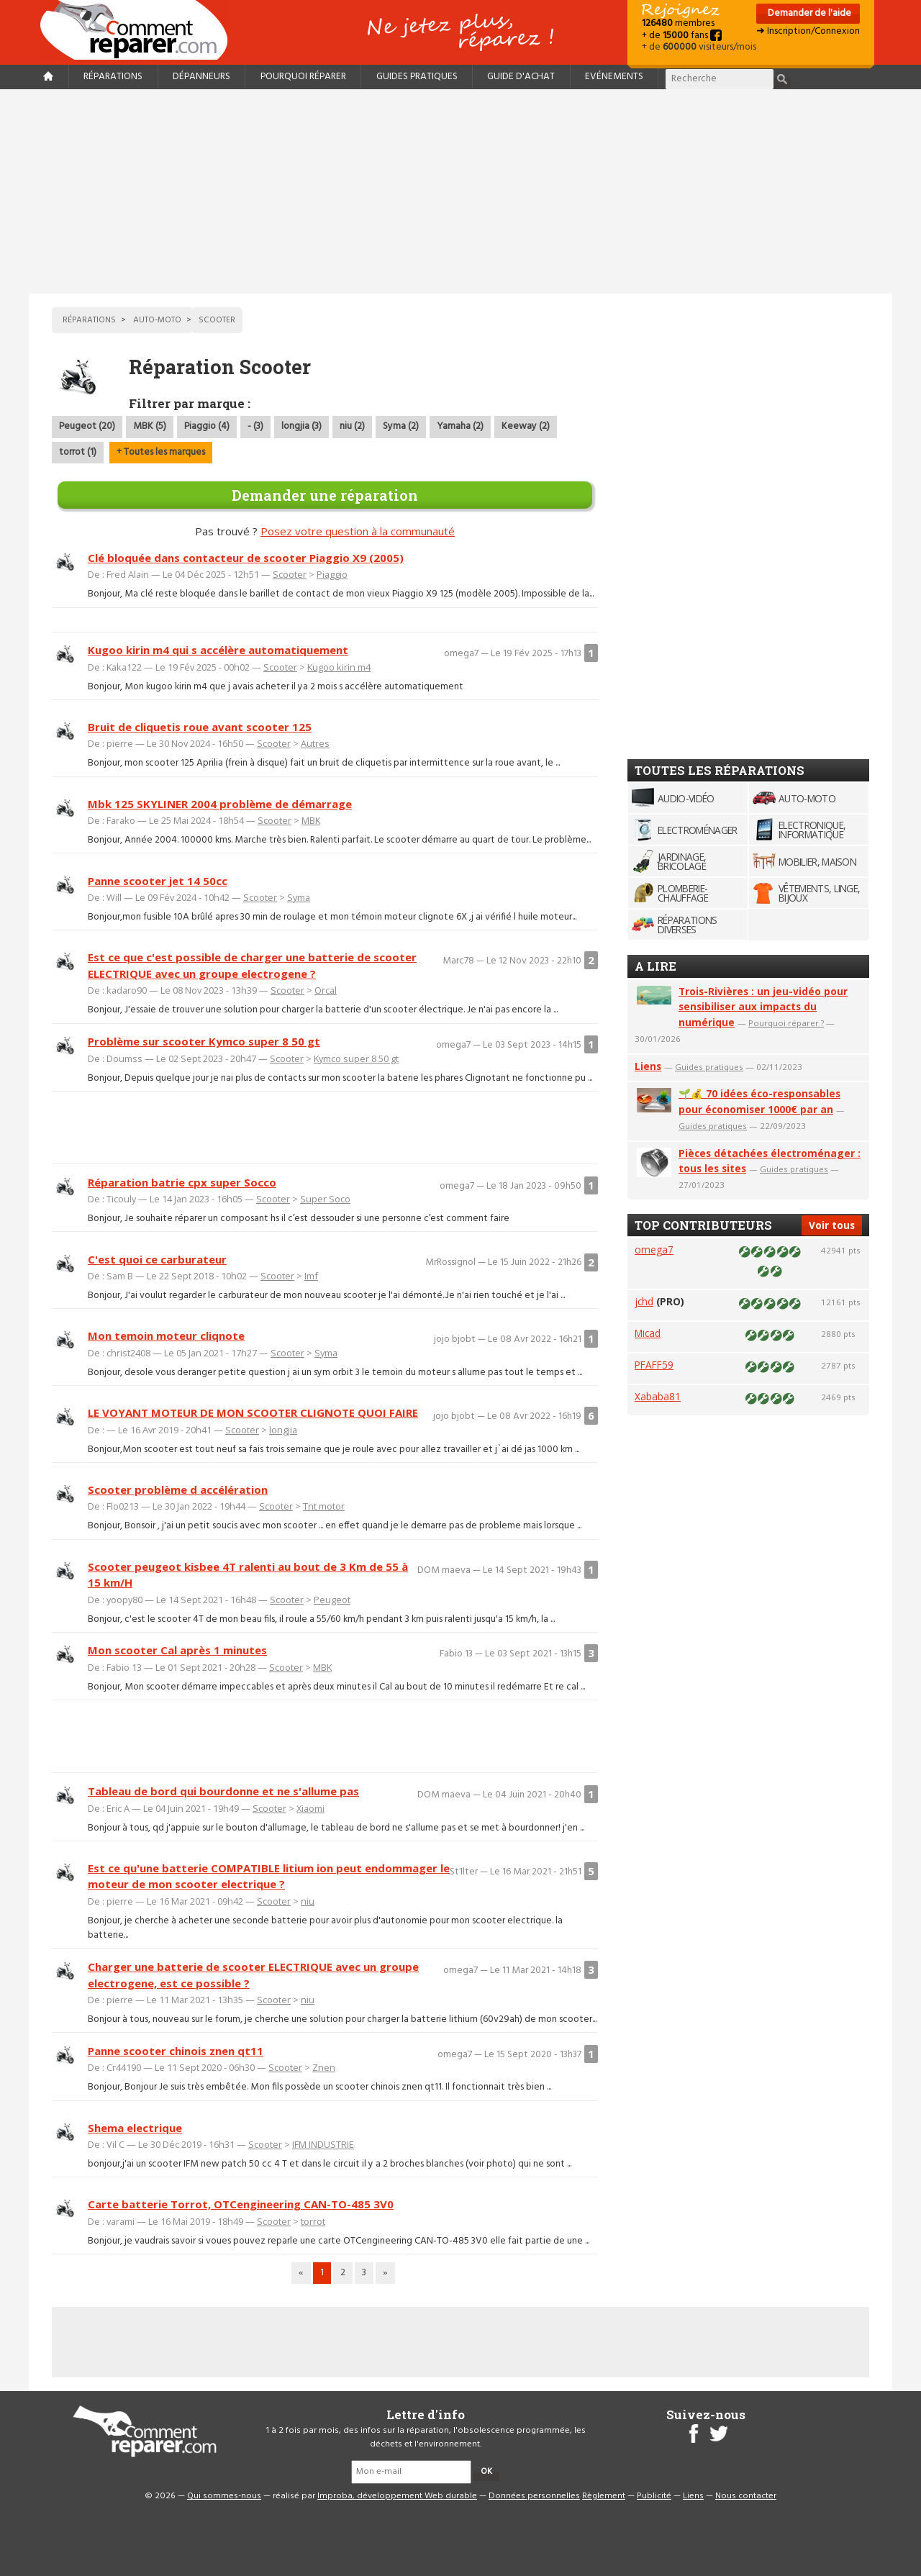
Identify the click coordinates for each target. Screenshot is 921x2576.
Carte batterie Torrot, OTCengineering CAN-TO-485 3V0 (241, 2204)
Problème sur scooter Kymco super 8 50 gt (204, 1041)
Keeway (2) (526, 426)
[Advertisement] (460, 191)
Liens (648, 1066)
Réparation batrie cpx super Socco (182, 1182)
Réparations (112, 76)
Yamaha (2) (460, 426)
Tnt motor (324, 1506)
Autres (315, 743)
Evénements (614, 76)
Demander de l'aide (808, 13)
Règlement (603, 2496)
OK (486, 2471)
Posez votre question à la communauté (357, 531)
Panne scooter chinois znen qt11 (175, 2051)
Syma (298, 897)
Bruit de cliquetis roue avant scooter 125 (200, 727)
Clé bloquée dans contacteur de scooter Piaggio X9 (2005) (246, 557)
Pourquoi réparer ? (786, 1022)
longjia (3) (301, 426)
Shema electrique (135, 2128)
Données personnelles (534, 2496)
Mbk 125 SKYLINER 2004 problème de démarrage (220, 804)
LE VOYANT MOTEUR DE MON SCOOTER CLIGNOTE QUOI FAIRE (253, 1412)
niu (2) (352, 426)
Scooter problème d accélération (178, 1489)
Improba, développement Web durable (397, 2496)
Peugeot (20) (87, 426)
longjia (283, 1429)
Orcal (325, 990)
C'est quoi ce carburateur (157, 1259)
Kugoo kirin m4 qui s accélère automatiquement (218, 650)
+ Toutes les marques (161, 452)
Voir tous (832, 1225)
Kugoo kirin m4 (339, 667)
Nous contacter (745, 2496)
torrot (313, 2221)
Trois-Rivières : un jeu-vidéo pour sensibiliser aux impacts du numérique (763, 1007)
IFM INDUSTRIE (323, 2144)
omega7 (654, 1249)
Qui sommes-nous (224, 2496)
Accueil (140, 30)
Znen (323, 2067)
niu (307, 1901)
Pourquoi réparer (303, 76)
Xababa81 (658, 1396)
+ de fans (682, 35)
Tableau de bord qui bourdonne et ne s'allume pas (223, 1791)
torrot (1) (77, 452)
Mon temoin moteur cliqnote (166, 1335)
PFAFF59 (654, 1364)
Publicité (654, 2496)
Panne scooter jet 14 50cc (157, 881)
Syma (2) (401, 426)
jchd (644, 1301)
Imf (311, 1275)
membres (678, 23)
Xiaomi (310, 1808)
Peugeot (332, 1599)
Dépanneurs (201, 76)
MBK (310, 820)
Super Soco (325, 1198)
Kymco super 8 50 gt (356, 1058)
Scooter (290, 574)
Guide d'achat (521, 76)
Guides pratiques (417, 76)
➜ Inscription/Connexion (808, 31)
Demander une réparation (325, 495)
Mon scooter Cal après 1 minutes (177, 1650)
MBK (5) (149, 426)
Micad (648, 1333)
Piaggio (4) (207, 426)
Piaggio (332, 574)
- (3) (255, 426)
